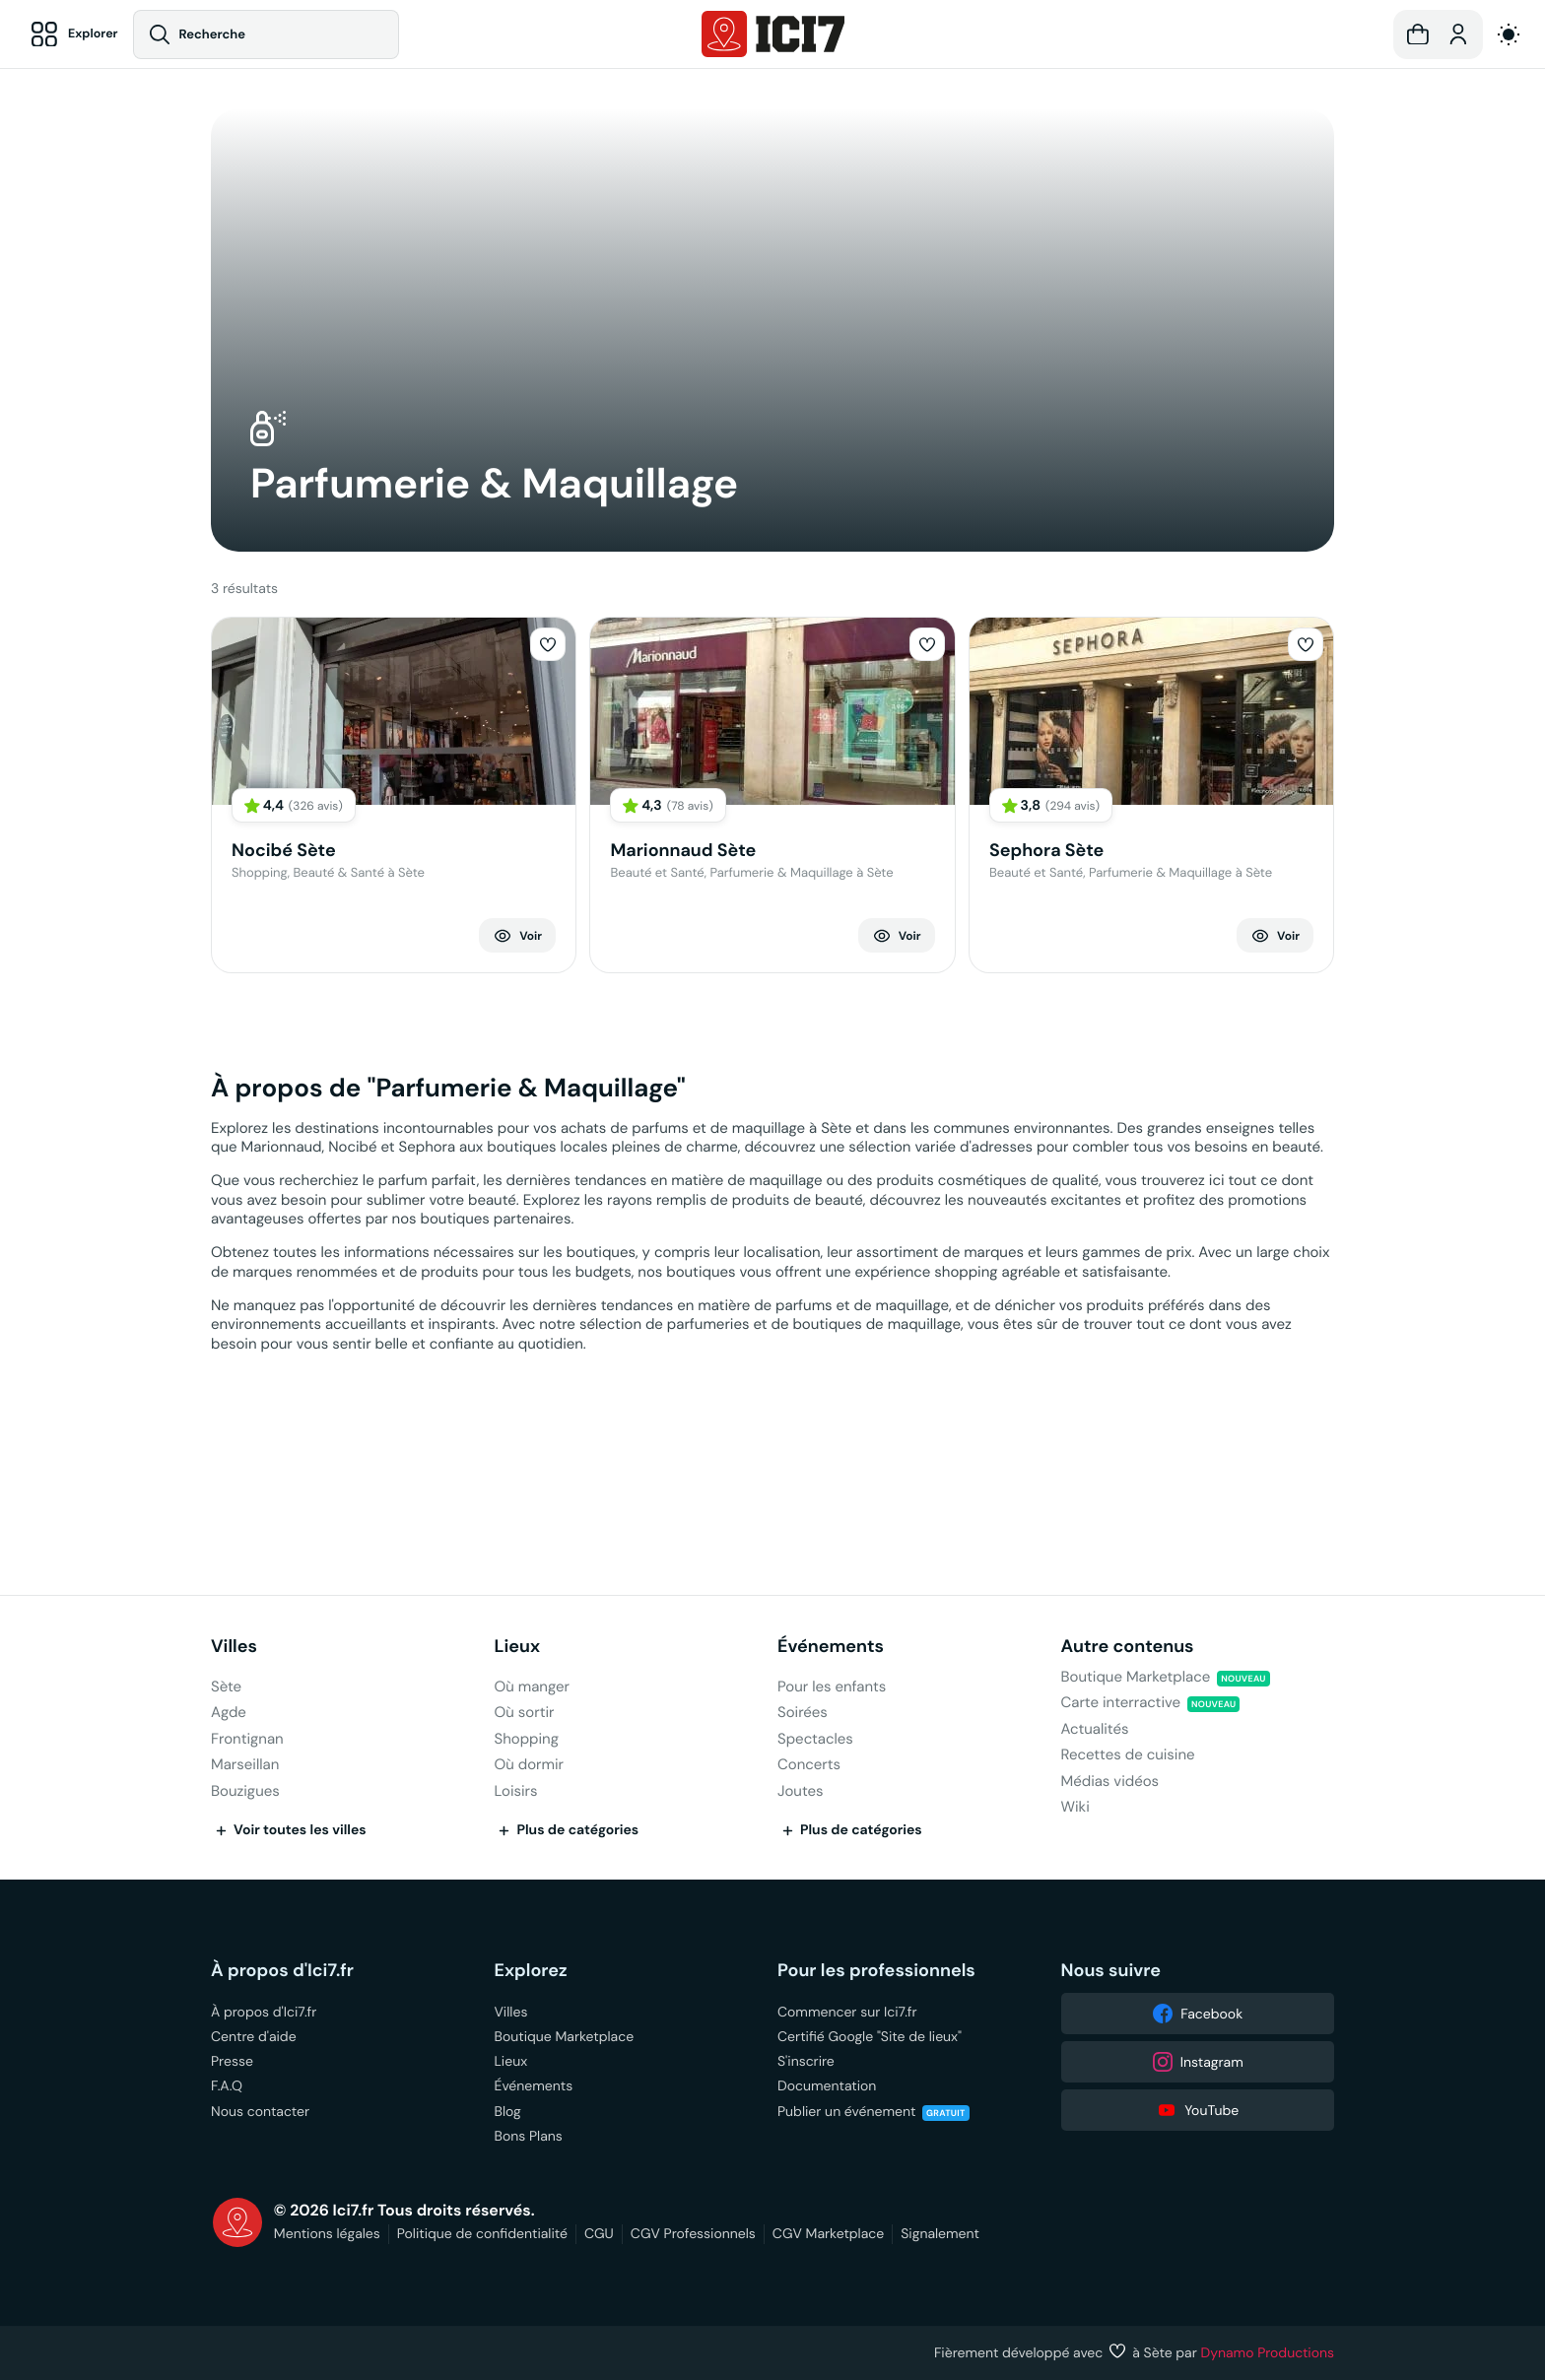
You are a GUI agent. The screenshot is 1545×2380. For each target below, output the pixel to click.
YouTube (1197, 2110)
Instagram (1197, 2062)
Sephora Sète (1046, 850)
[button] (1418, 34)
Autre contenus (1127, 1646)
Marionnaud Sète (684, 850)
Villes (234, 1646)
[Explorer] (75, 34)
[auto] (1508, 34)
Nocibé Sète (284, 850)
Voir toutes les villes (289, 1830)
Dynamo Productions (1268, 2352)
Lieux (518, 1646)
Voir (517, 936)
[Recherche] (273, 34)
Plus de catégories (567, 1830)
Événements (830, 1646)
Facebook (1197, 2013)
